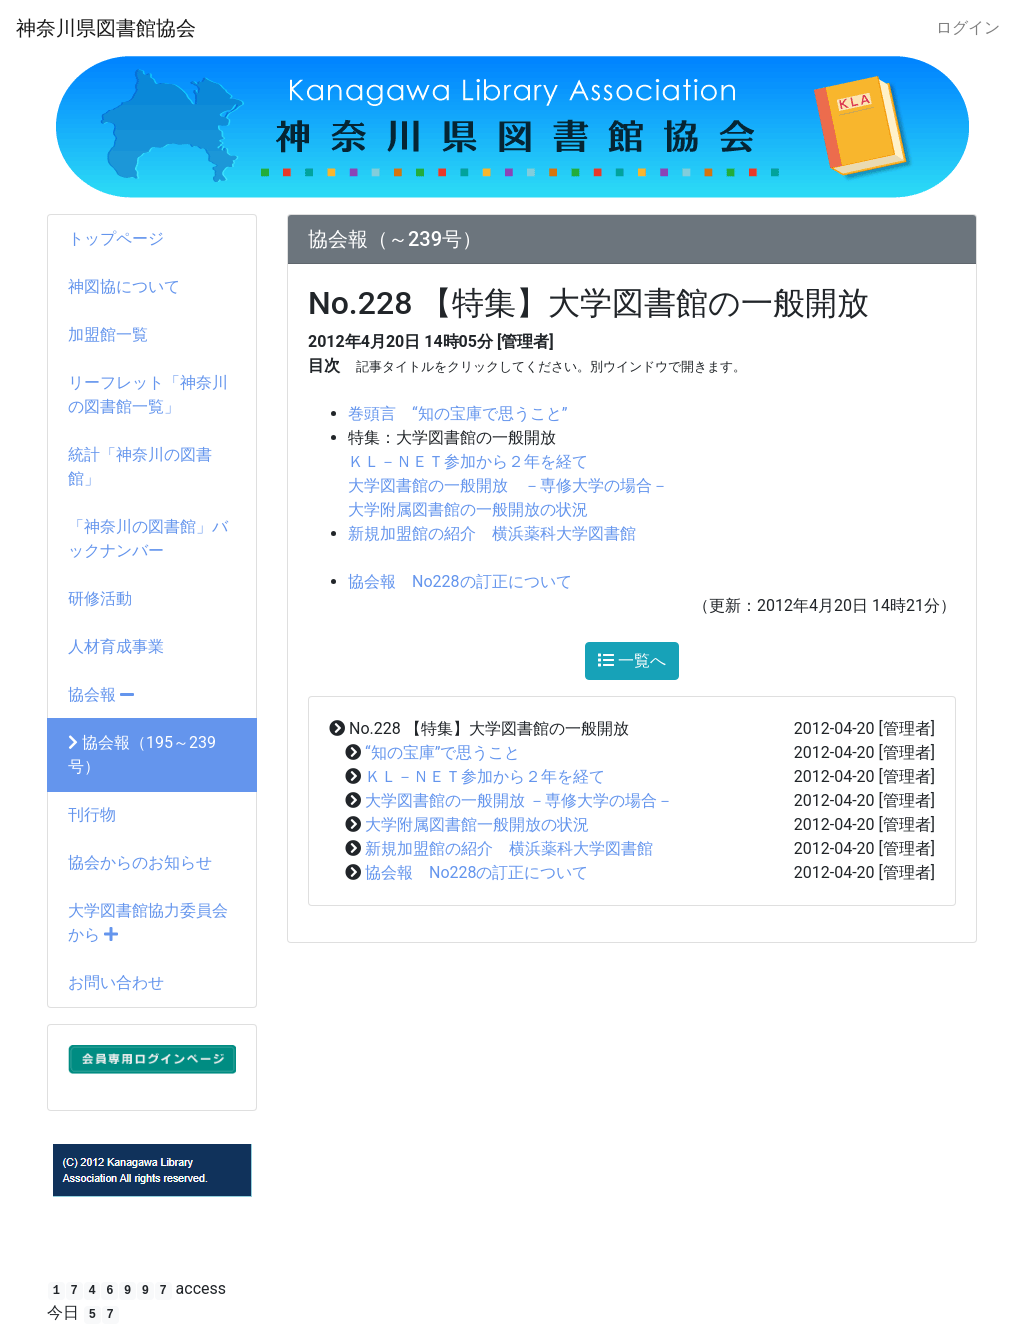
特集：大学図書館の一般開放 (452, 437)
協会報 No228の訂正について (460, 581)
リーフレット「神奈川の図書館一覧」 (148, 394)
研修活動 (100, 598)
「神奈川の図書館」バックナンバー (148, 538)
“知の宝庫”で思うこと (442, 752)
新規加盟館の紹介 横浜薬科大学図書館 (492, 533)
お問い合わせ (116, 982)
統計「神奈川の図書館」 (140, 466)
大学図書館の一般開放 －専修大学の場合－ (508, 485)
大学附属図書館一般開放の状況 (477, 824)
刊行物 (92, 814)
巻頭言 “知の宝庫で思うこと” (457, 413)
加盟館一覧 (108, 334)
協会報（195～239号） (142, 754)
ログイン (968, 27)
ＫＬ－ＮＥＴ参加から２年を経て (468, 461)
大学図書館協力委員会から (148, 922)
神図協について (124, 286)
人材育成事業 (116, 646)
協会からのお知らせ (140, 862)
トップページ (116, 238)
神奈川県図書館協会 (106, 28)
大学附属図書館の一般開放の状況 (468, 509)
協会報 (101, 694)
